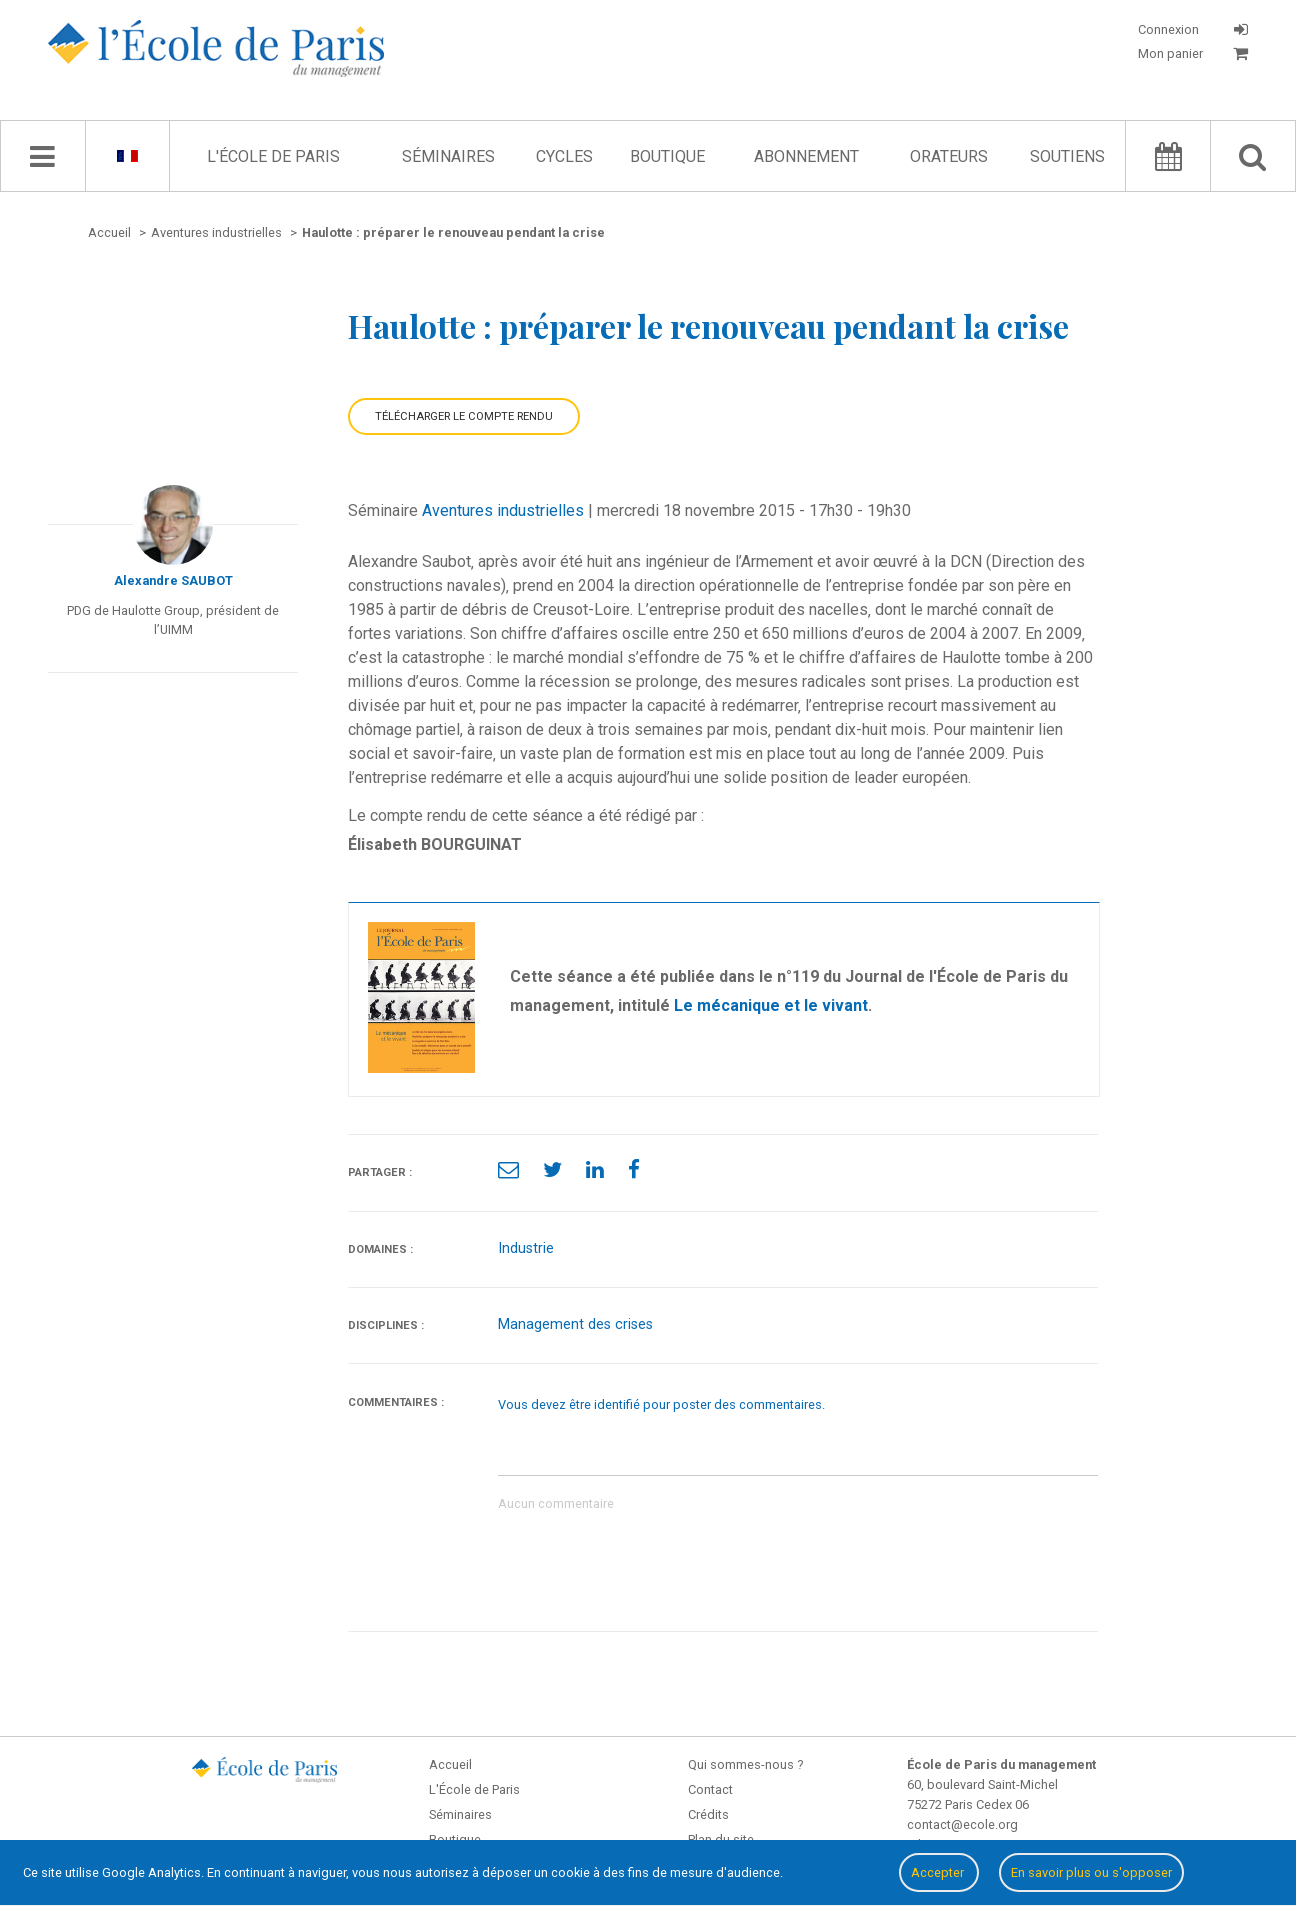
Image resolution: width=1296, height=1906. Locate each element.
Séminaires (448, 156)
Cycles (564, 156)
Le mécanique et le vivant (771, 1005)
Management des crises (575, 1324)
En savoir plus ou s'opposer (1091, 1872)
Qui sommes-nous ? (745, 1764)
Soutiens (1067, 156)
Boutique (667, 156)
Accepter (939, 1872)
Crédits (708, 1814)
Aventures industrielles (503, 510)
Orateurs (949, 156)
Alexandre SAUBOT (173, 580)
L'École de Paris (273, 156)
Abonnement (806, 156)
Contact (710, 1789)
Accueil (450, 1764)
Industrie (526, 1248)
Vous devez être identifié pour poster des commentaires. (661, 1404)
